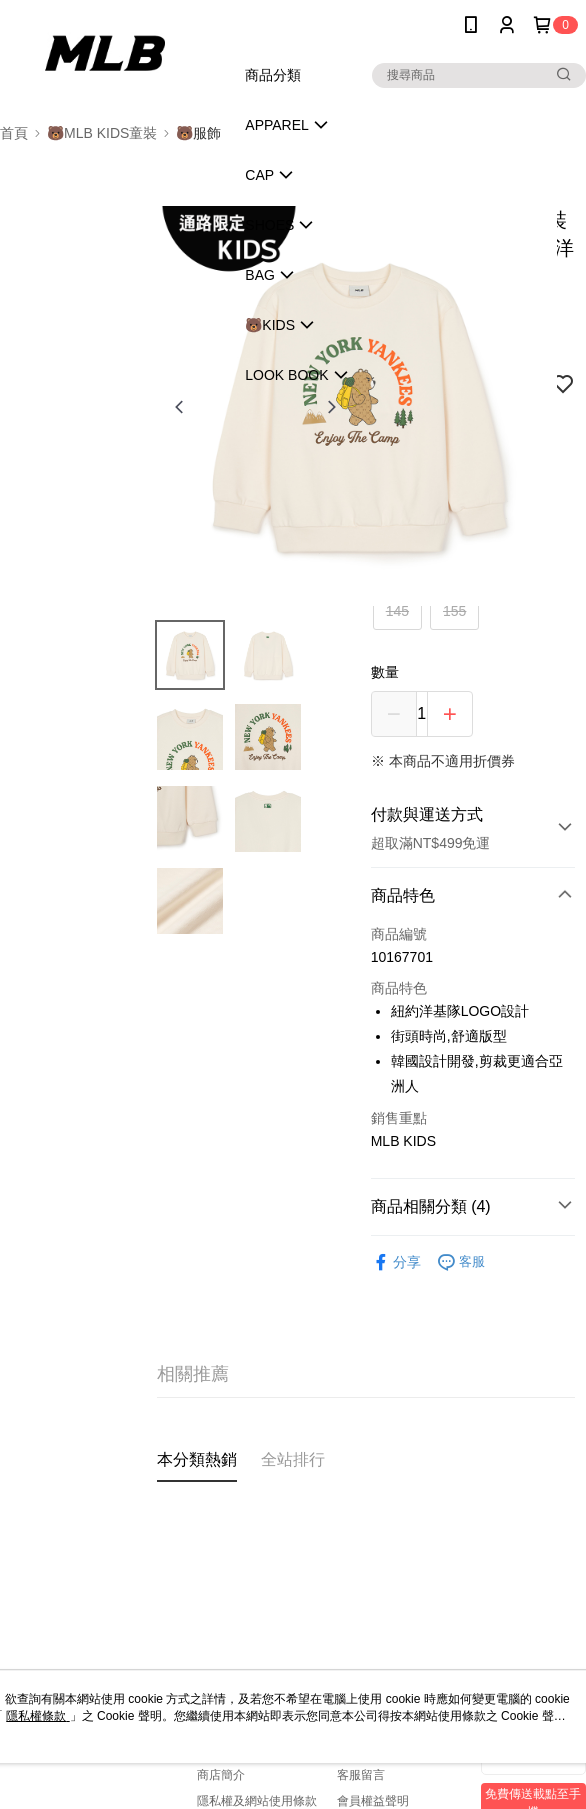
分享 (396, 1262)
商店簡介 (221, 1775)
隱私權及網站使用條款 (257, 1801)
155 (454, 611)
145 (397, 611)
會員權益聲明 (373, 1801)
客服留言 (361, 1775)
